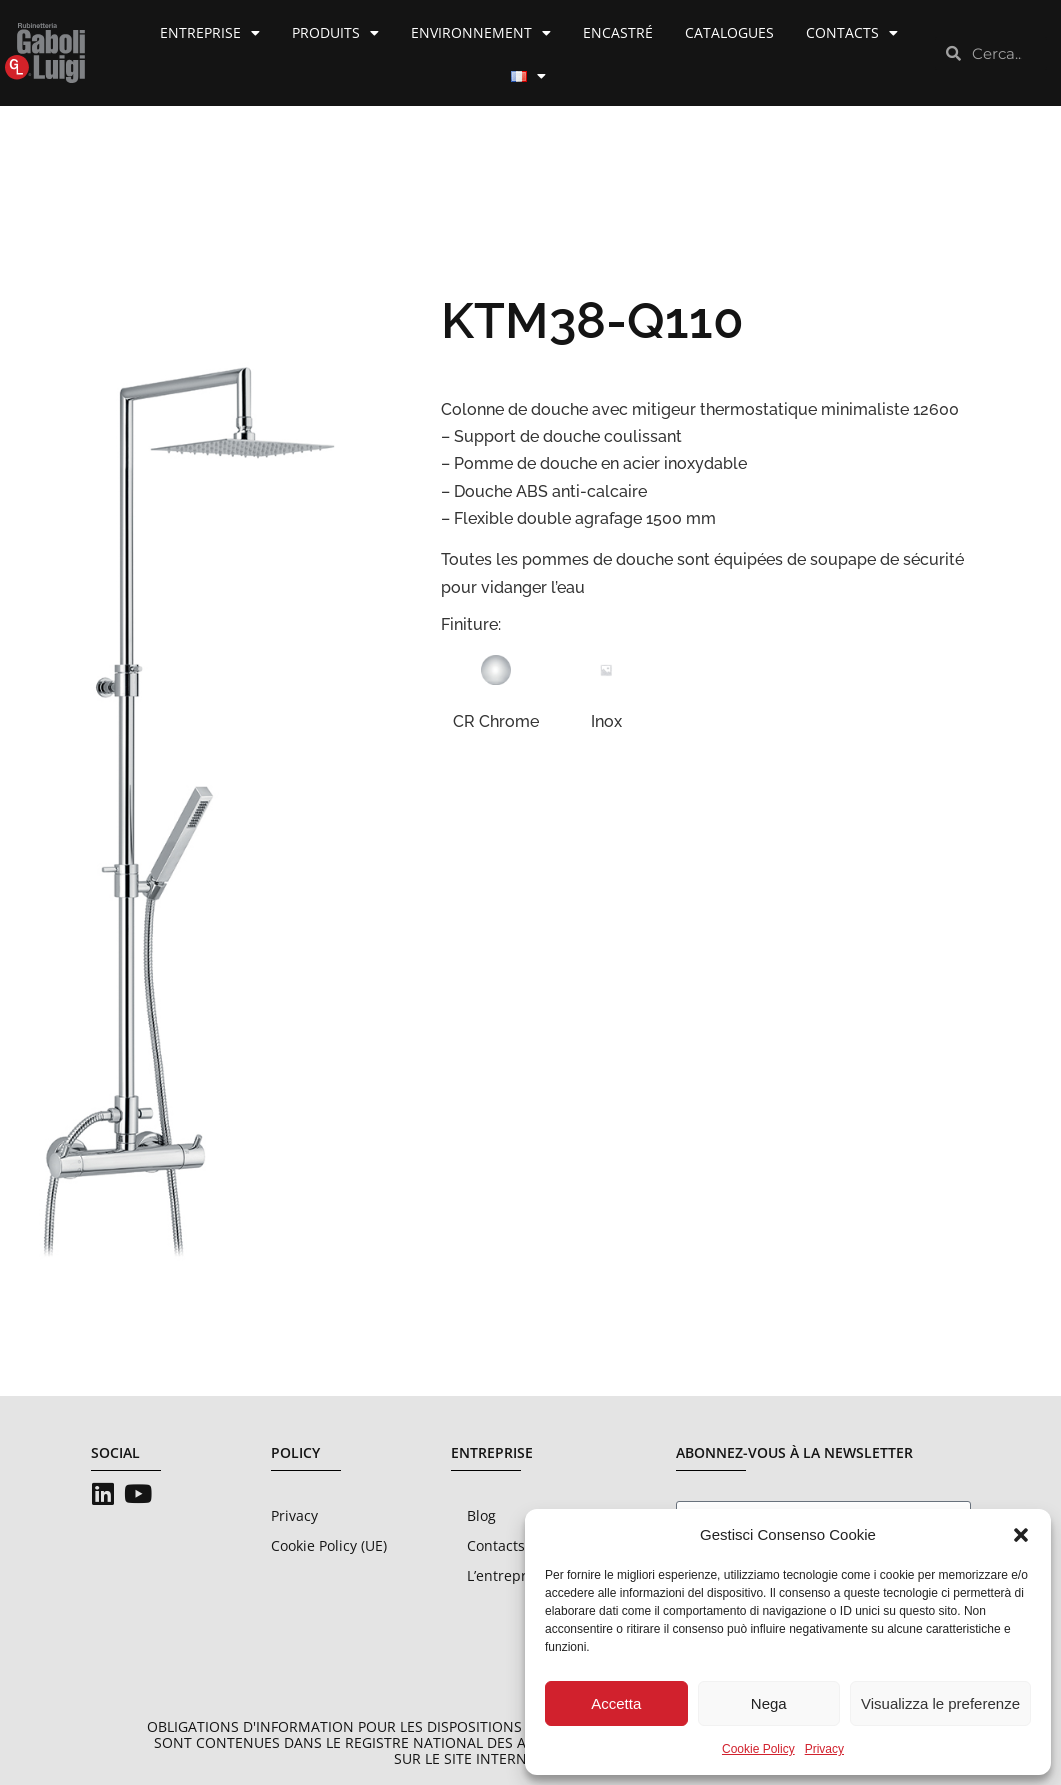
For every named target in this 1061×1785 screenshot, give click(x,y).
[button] (1021, 1535)
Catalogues (729, 32)
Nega (769, 1703)
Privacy (824, 1749)
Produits (335, 33)
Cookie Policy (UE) (329, 1545)
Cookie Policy (758, 1749)
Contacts (852, 33)
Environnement (481, 33)
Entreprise (210, 33)
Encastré (618, 32)
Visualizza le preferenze (940, 1703)
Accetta (616, 1703)
